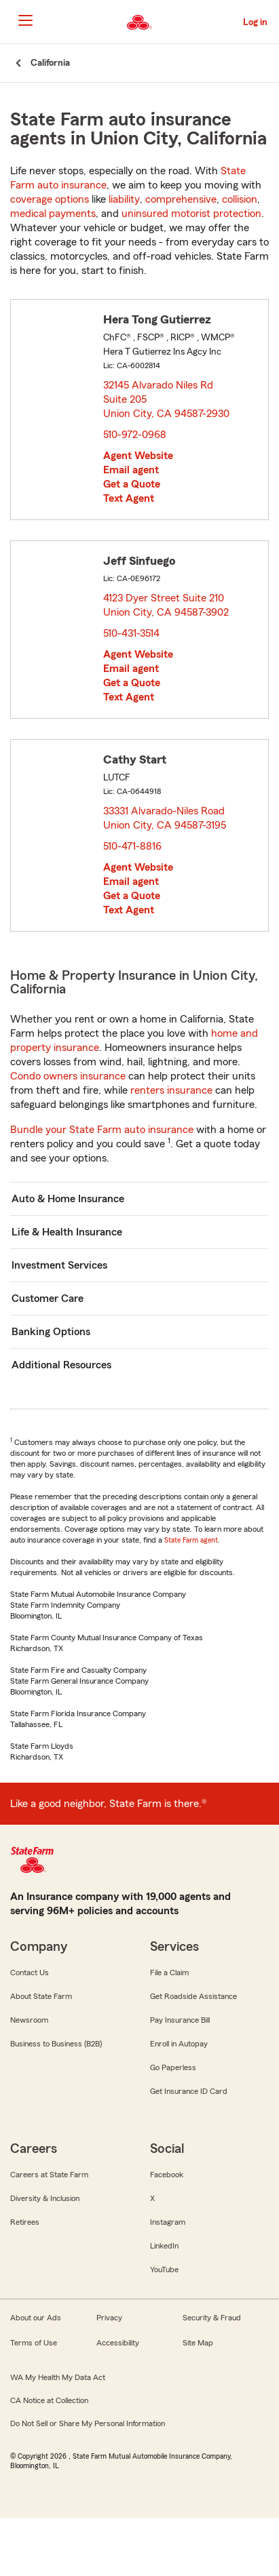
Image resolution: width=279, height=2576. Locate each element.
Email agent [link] (131, 469)
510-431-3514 (131, 633)
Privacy (109, 2318)
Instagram (167, 2222)
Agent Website (138, 455)
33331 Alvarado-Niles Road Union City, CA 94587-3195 (165, 818)
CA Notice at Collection (49, 2400)
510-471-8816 (132, 846)
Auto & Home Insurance (68, 1198)
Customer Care (47, 1298)
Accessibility (117, 2343)
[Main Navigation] (25, 20)
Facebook (166, 2175)
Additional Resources (61, 1365)
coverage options (49, 199)
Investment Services (59, 1265)
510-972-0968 (134, 434)
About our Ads (35, 2318)
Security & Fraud (212, 2318)
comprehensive (181, 199)
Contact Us (29, 1972)
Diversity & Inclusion (44, 2198)
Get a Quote (131, 484)
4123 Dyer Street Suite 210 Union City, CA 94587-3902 (166, 605)
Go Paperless (173, 2067)
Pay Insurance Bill (180, 2020)
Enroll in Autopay (179, 2044)
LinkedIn (164, 2246)
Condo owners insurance (68, 1076)
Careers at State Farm (49, 2175)
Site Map (198, 2343)
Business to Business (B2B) (56, 2044)
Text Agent (128, 498)
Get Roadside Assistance (193, 1996)
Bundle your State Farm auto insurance (101, 1129)
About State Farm (41, 1996)
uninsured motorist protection (191, 213)
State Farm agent (191, 1540)
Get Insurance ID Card (188, 2091)
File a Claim (169, 1972)
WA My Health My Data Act (57, 2377)
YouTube (164, 2269)
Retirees (24, 2222)
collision (239, 199)
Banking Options (51, 1331)
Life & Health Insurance (67, 1232)
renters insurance (171, 1090)
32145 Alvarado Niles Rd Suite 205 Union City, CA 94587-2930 (167, 399)
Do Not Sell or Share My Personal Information (87, 2423)
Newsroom (29, 2020)
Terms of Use (33, 2343)
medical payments (53, 213)
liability (124, 199)
